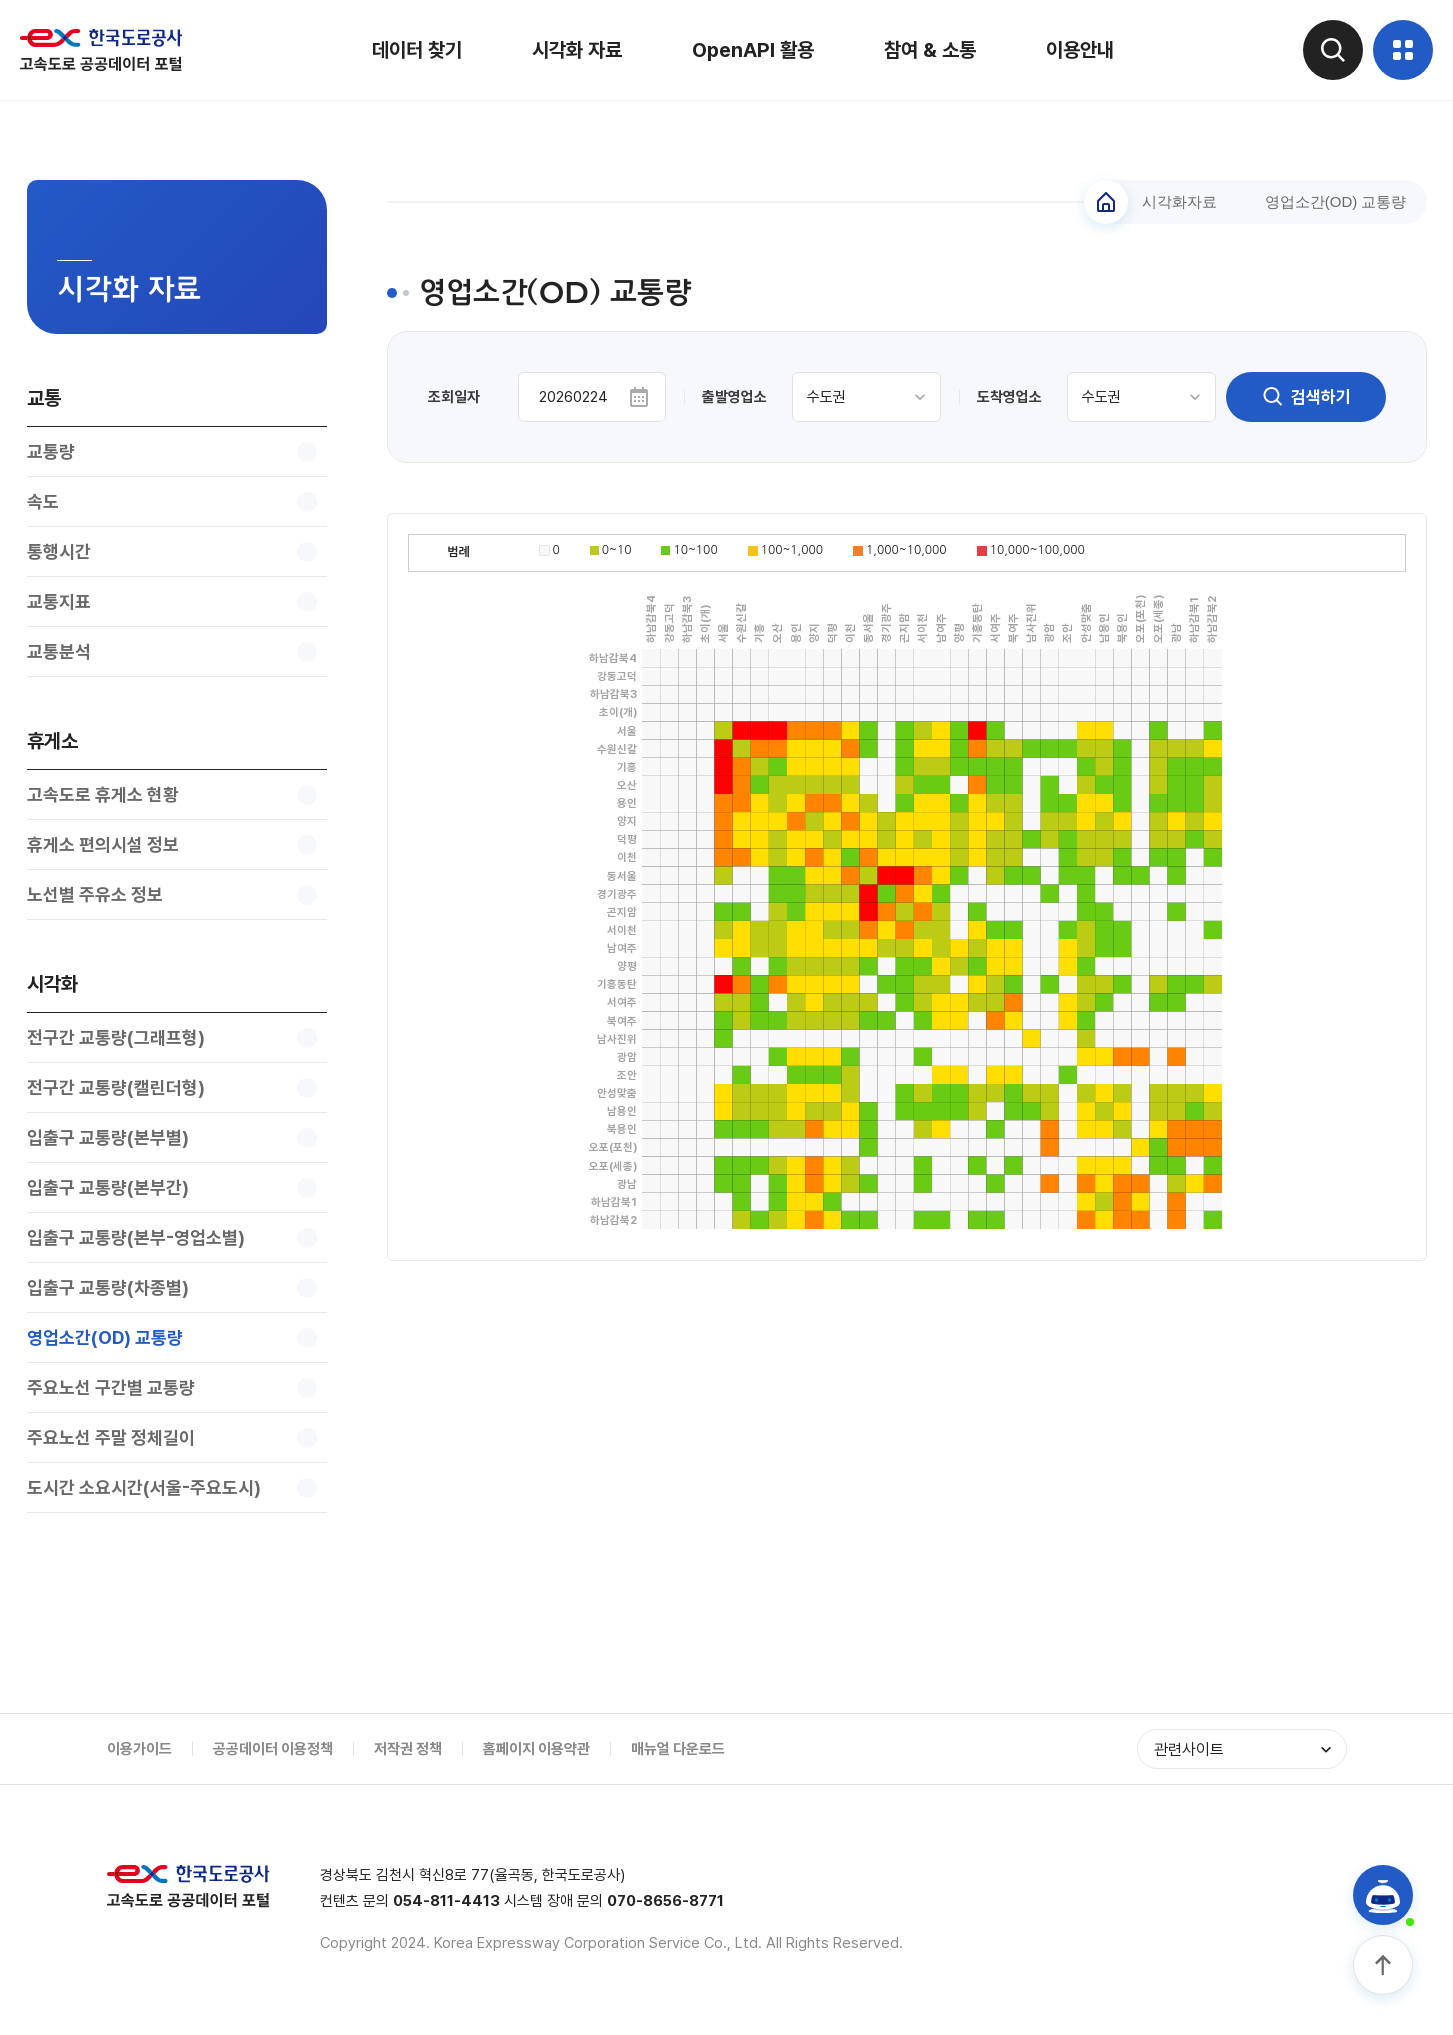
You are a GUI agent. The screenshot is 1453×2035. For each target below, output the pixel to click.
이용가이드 (139, 1749)
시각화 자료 (577, 50)
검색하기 (1306, 397)
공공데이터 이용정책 (273, 1749)
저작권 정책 (408, 1749)
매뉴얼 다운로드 (678, 1749)
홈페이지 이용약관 (536, 1749)
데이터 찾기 (417, 50)
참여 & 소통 (930, 50)
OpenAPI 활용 (753, 50)
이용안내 (1080, 50)
